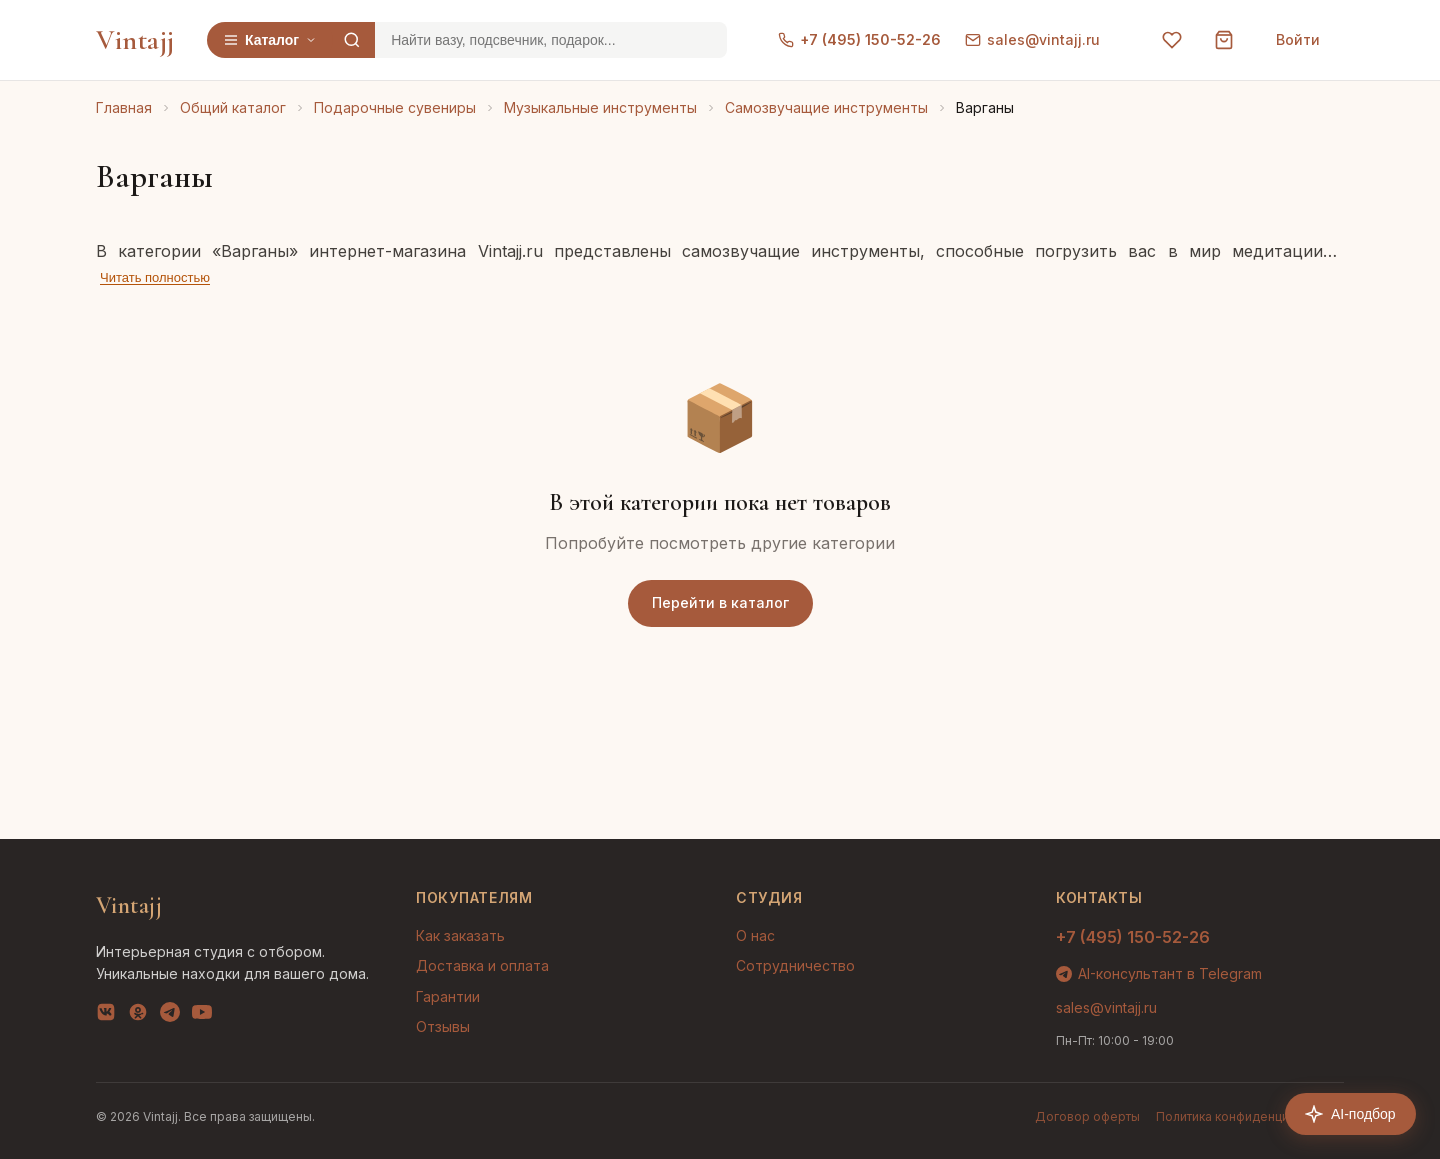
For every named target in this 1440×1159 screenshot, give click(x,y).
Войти (1298, 39)
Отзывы (443, 1026)
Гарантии (448, 996)
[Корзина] (1224, 40)
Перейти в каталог (720, 602)
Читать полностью (155, 277)
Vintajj (135, 40)
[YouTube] (202, 1016)
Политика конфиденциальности (1250, 1116)
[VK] (106, 1016)
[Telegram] (170, 1016)
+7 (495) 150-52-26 (859, 39)
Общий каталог (233, 107)
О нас (755, 935)
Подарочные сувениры (395, 107)
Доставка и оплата (482, 965)
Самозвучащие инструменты (826, 107)
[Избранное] (1172, 40)
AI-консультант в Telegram (1159, 973)
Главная (124, 107)
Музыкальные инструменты (600, 107)
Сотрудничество (795, 965)
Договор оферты (1087, 1116)
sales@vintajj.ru (1032, 39)
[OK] (138, 1016)
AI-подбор (1350, 1114)
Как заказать (460, 935)
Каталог (270, 40)
